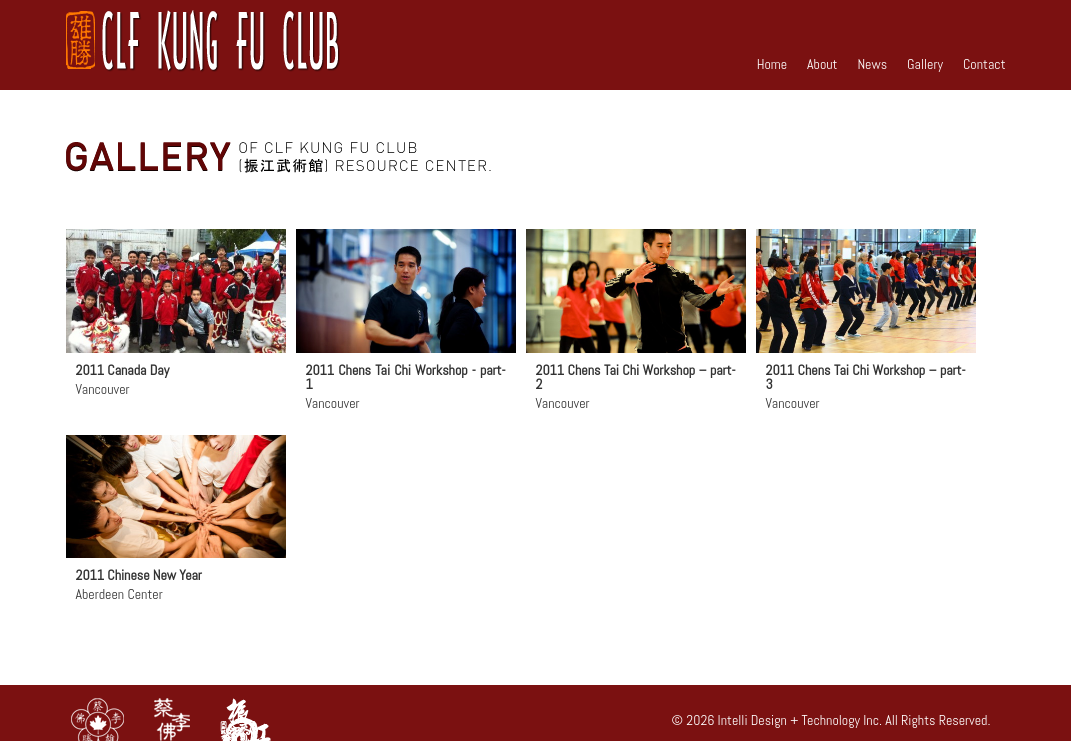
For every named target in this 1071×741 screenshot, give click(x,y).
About (822, 64)
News (872, 64)
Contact (984, 64)
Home (772, 64)
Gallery (925, 64)
